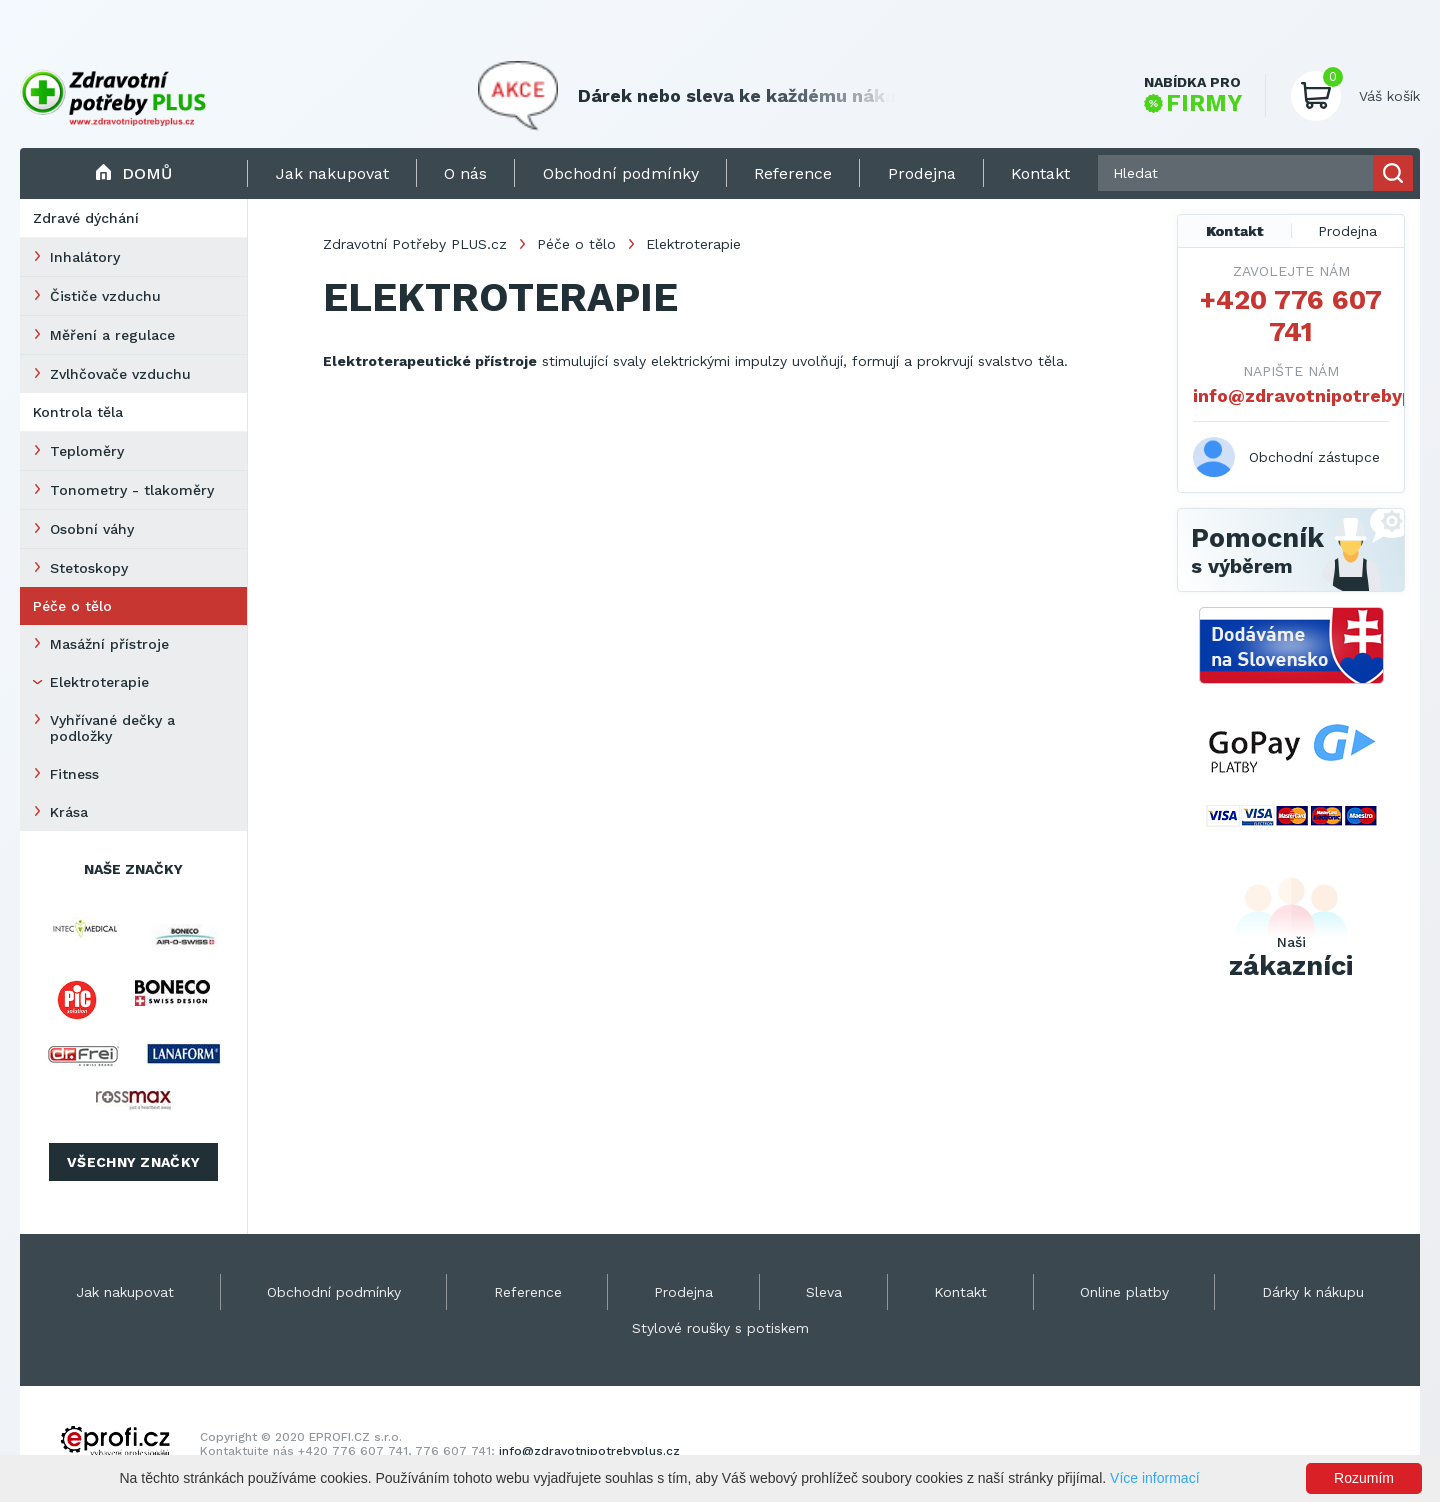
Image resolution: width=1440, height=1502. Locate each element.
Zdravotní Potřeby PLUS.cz (415, 244)
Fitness (74, 774)
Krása (69, 812)
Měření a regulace (112, 335)
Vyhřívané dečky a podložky (112, 728)
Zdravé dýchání (86, 218)
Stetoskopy (89, 568)
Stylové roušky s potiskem (720, 1328)
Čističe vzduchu (105, 296)
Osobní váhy (92, 529)
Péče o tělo (72, 606)
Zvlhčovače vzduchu (120, 374)
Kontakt (1235, 231)
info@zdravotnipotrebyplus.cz (1291, 395)
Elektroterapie (99, 682)
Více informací (1154, 1478)
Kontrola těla (78, 412)
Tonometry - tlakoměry (132, 490)
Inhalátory (85, 257)
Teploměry (87, 451)
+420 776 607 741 (1291, 316)
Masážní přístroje (109, 644)
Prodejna (1347, 231)
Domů (133, 173)
